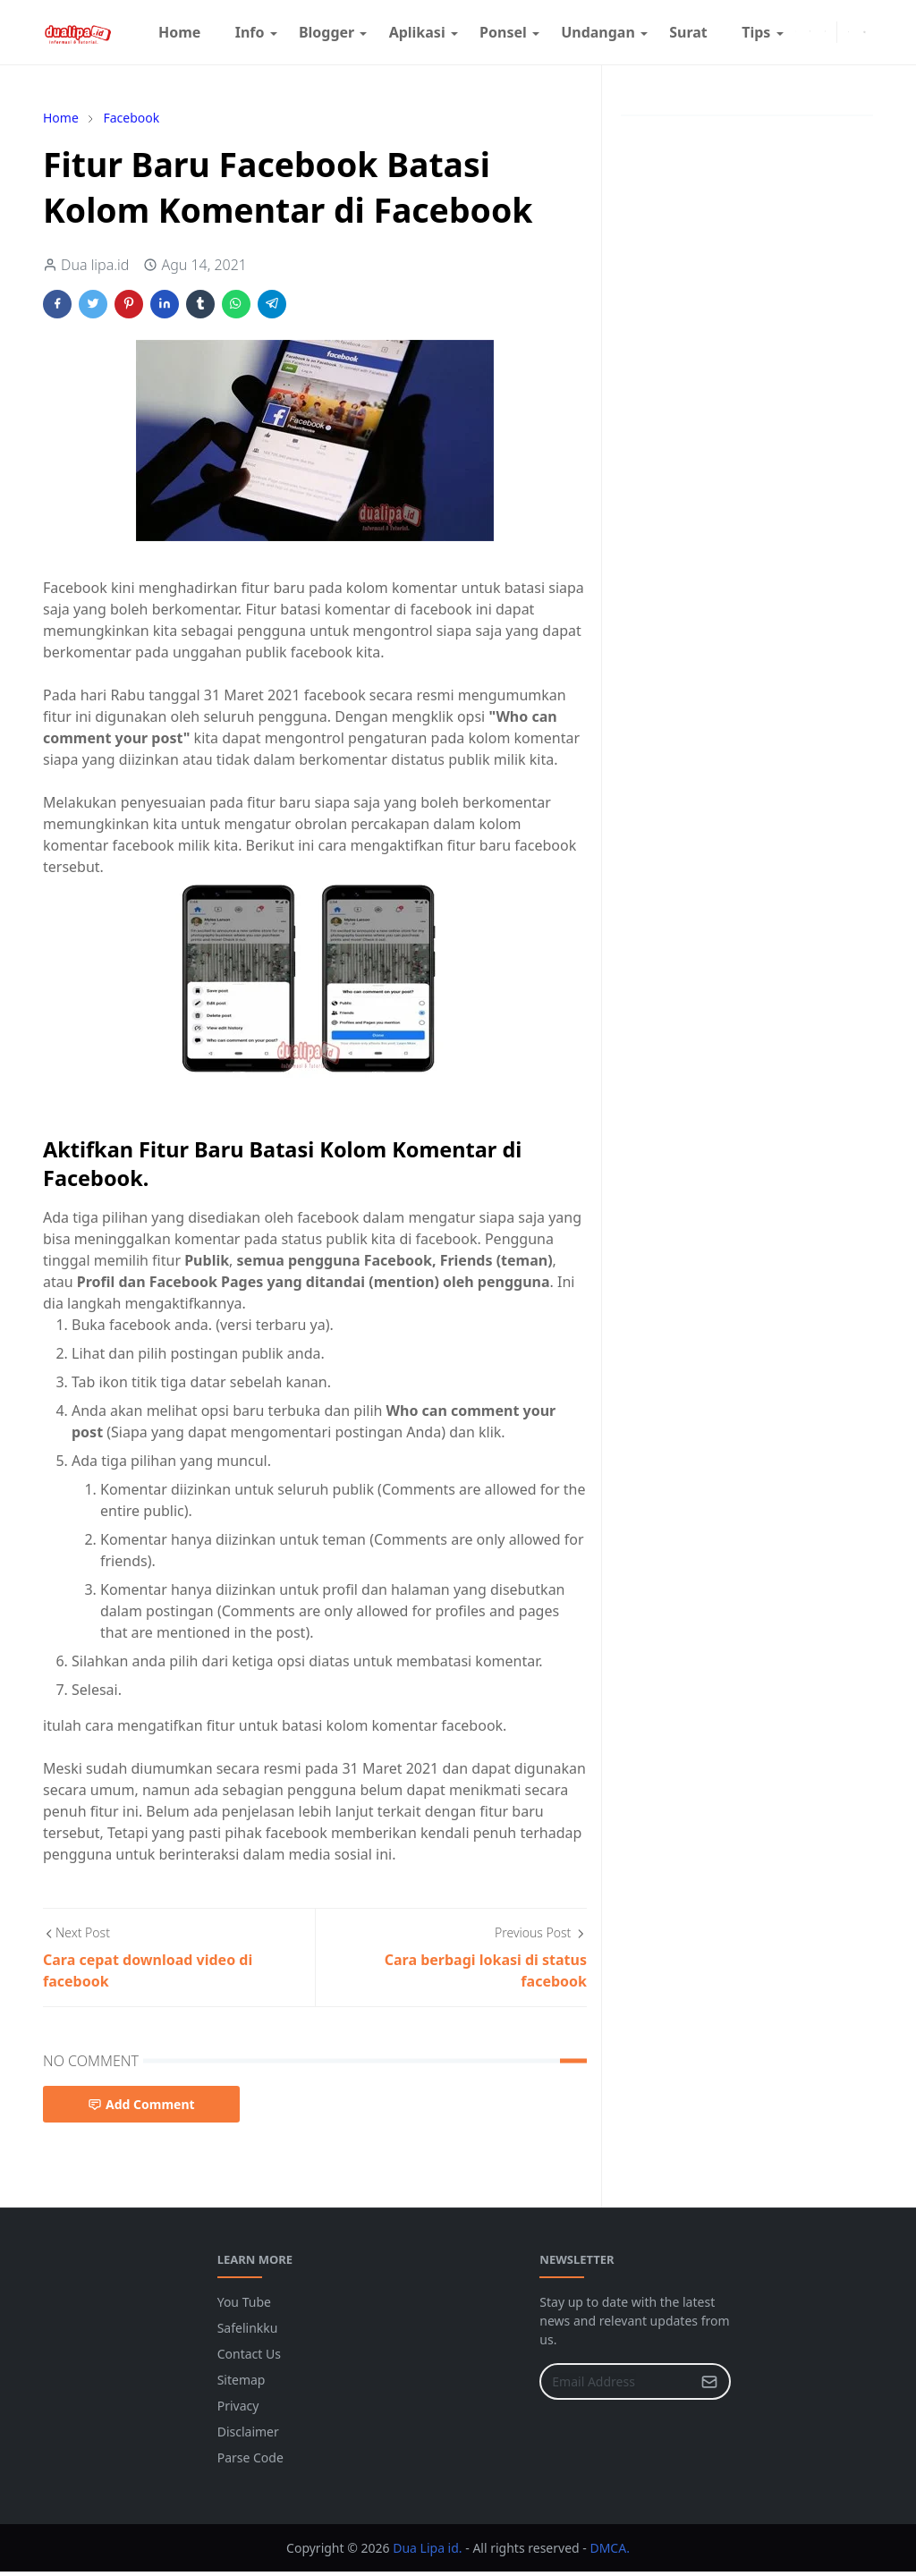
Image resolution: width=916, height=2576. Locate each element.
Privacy (238, 2405)
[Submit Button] (709, 2381)
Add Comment (141, 2104)
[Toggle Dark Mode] (848, 32)
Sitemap (241, 2379)
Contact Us (249, 2353)
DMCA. (609, 2547)
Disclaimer (248, 2431)
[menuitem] (179, 32)
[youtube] (825, 32)
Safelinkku (247, 2327)
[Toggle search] (864, 32)
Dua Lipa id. (428, 2547)
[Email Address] (616, 2381)
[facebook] (795, 32)
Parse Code (250, 2457)
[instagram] (810, 32)
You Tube (244, 2301)
